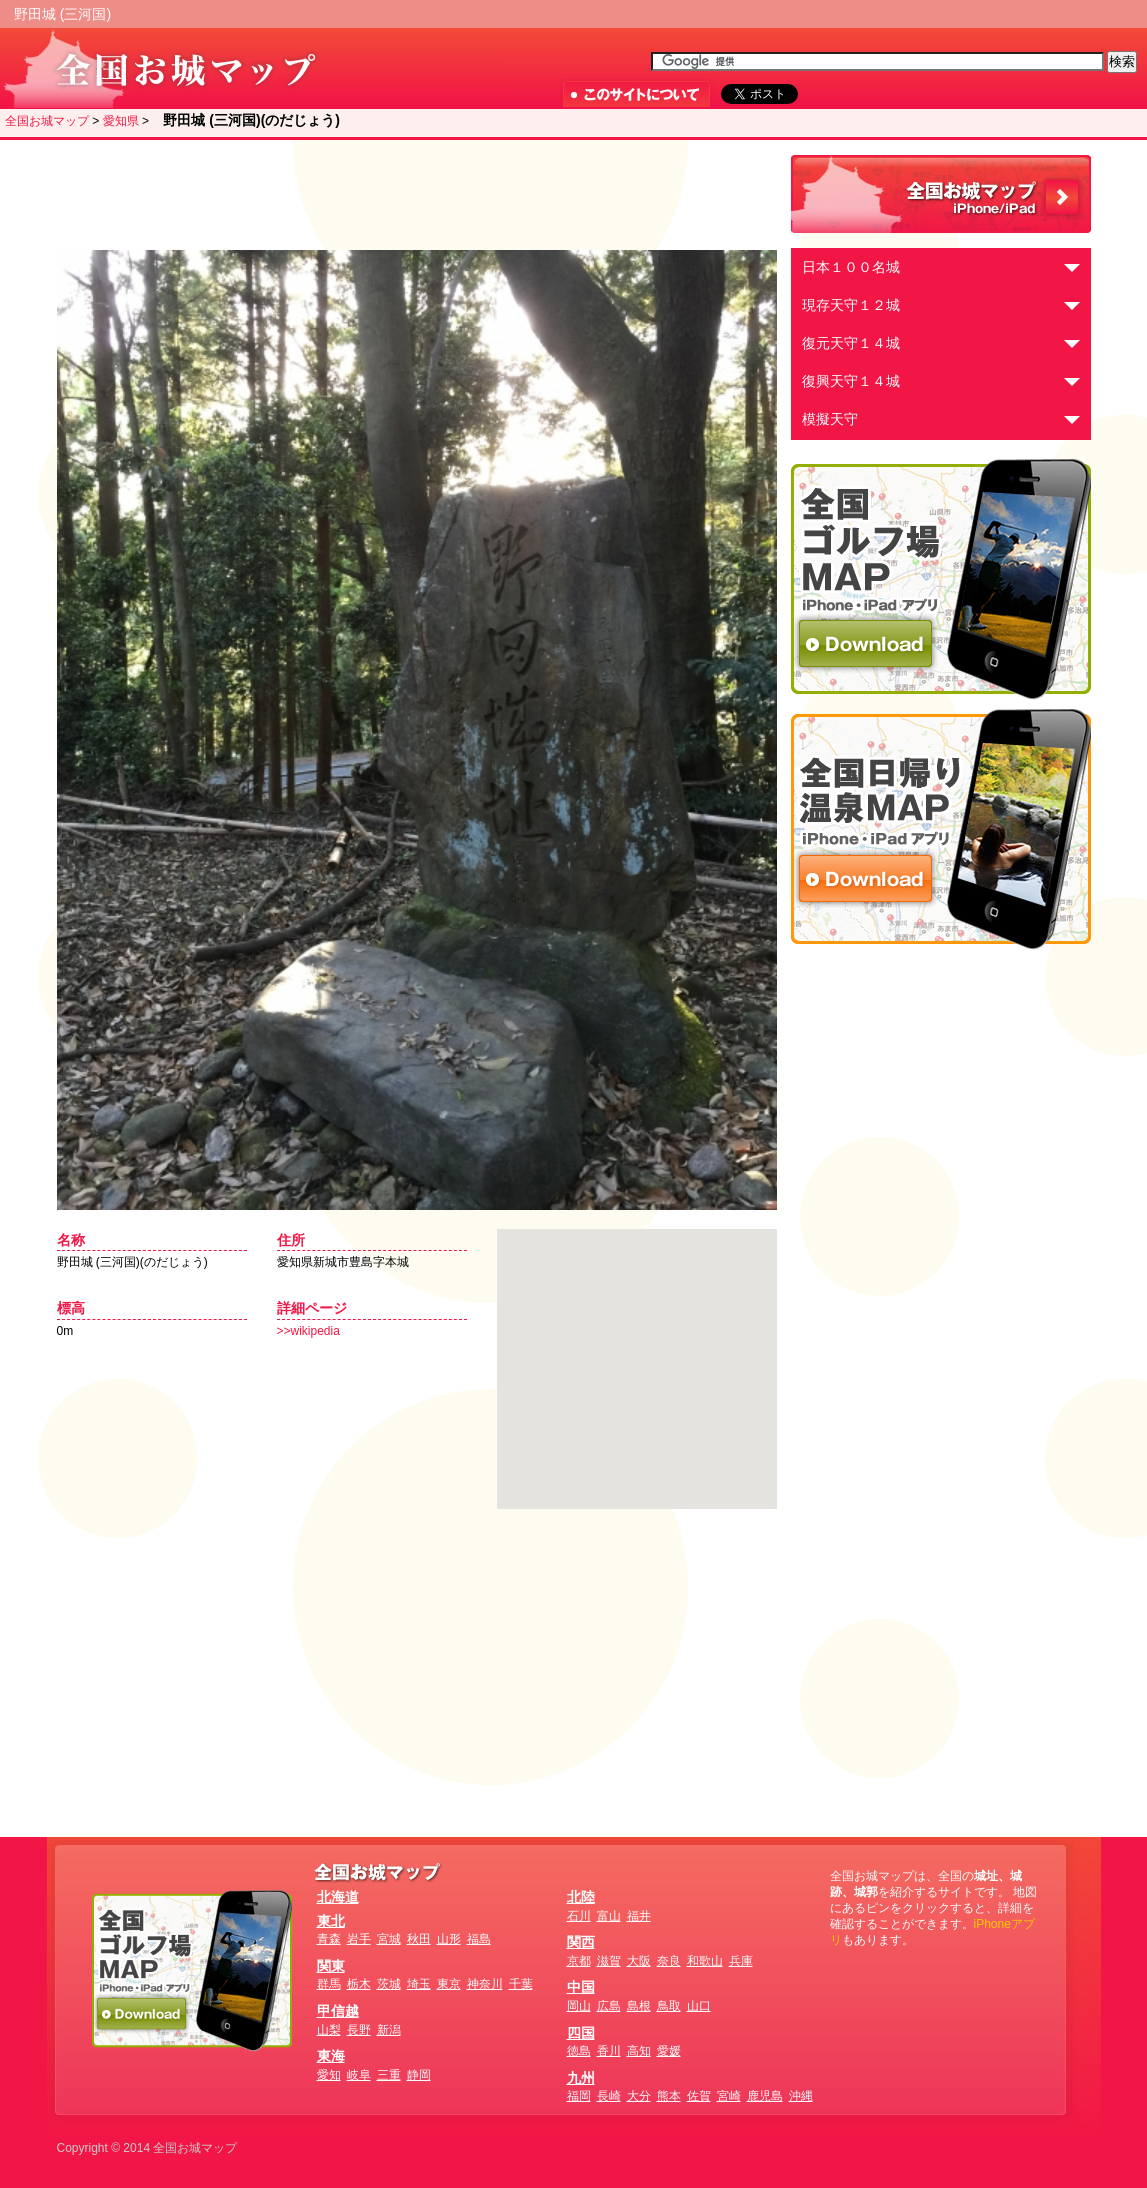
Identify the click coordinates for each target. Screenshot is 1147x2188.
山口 (699, 2006)
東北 (331, 1921)
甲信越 (338, 2011)
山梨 (329, 2030)
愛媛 (669, 2051)
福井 (639, 1916)
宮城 (389, 1939)
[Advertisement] (412, 195)
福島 (479, 1939)
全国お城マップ (47, 121)
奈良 (669, 1961)
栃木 (359, 1984)
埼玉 (419, 1984)
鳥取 (669, 2006)
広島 (609, 2006)
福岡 (579, 2096)
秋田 (419, 1939)
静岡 (419, 2075)
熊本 (669, 2096)
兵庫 (741, 1961)
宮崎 (729, 2096)
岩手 (359, 1939)
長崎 (609, 2096)
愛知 (329, 2075)
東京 (449, 1984)
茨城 (389, 1984)
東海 (331, 2056)
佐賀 (699, 2096)
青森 (329, 1939)
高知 (639, 2051)
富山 (609, 1916)
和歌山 (705, 1961)
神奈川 (485, 1984)
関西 (581, 1942)
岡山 (579, 2006)
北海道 (338, 1897)
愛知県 (121, 121)
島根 (639, 2006)
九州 (581, 2078)
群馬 (329, 1984)
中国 (581, 1987)
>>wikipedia (308, 1331)
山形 (449, 1939)
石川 (579, 1916)
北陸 (581, 1897)
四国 (581, 2033)
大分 (639, 2096)
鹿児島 (765, 2096)
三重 (389, 2075)
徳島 (579, 2051)
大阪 (639, 1961)
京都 (579, 1961)
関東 (331, 1966)
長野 (359, 2030)
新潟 (389, 2030)
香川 (609, 2051)
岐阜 (359, 2075)
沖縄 (801, 2096)
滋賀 (609, 1961)
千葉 (521, 1984)
